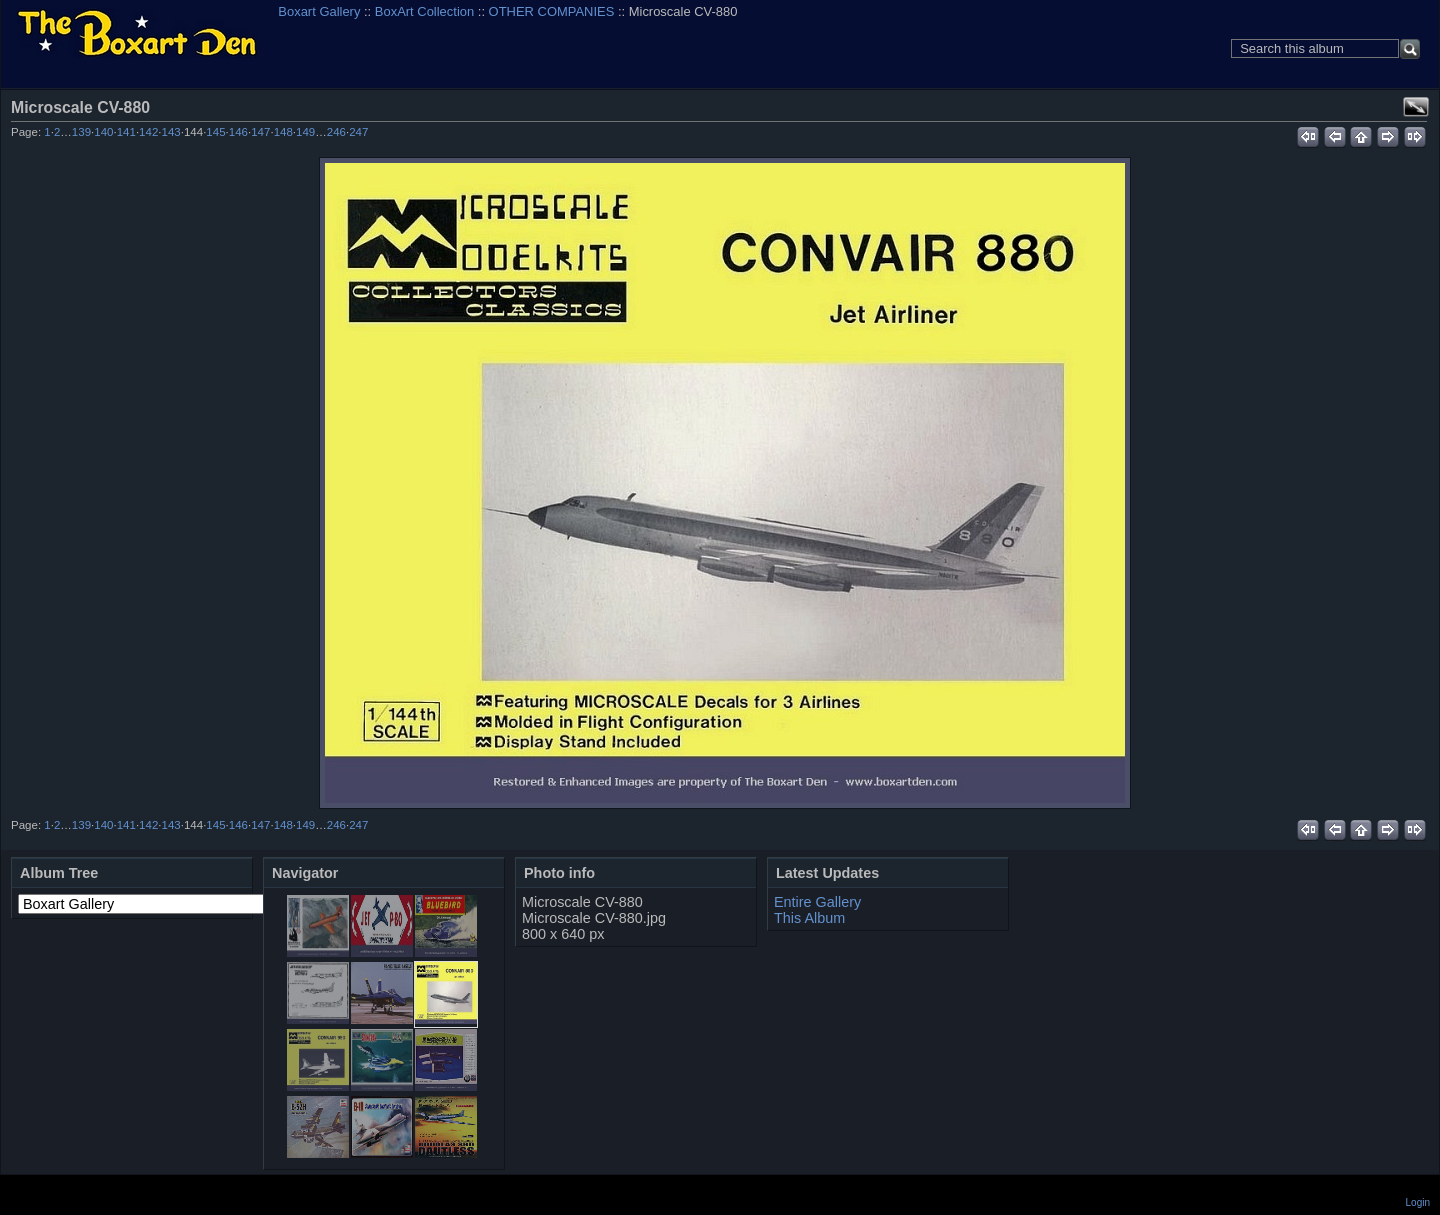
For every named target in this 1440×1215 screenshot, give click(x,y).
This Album (809, 918)
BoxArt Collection (424, 11)
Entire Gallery (817, 902)
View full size (1416, 107)
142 (148, 132)
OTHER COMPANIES (552, 11)
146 (238, 132)
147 (260, 132)
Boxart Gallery (319, 11)
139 (81, 132)
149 (305, 132)
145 (215, 132)
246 (336, 132)
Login (1418, 1202)
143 (171, 132)
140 (103, 132)
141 (126, 132)
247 (358, 132)
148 (283, 132)
